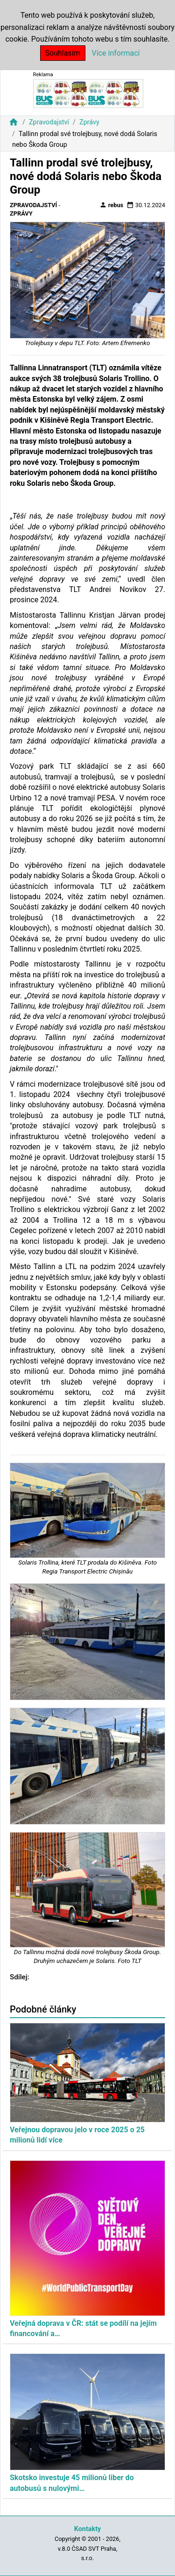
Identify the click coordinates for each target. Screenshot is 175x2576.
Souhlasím (62, 53)
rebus (111, 205)
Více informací (116, 53)
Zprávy (89, 122)
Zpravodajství (49, 122)
